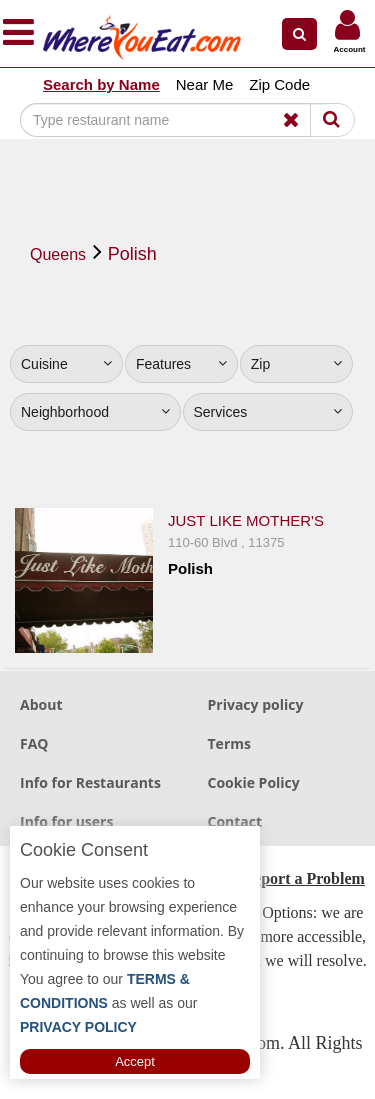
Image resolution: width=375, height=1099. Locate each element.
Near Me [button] (205, 84)
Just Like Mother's (246, 520)
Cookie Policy (254, 782)
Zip (296, 364)
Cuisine (66, 364)
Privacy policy (256, 704)
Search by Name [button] (101, 84)
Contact (235, 821)
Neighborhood (95, 412)
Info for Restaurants (90, 782)
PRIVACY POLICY (78, 1027)
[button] (299, 34)
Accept (135, 1061)
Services (268, 412)
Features (181, 364)
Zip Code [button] (279, 84)
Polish (132, 254)
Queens (58, 254)
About (41, 704)
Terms (229, 743)
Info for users (66, 821)
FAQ (34, 743)
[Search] (174, 120)
